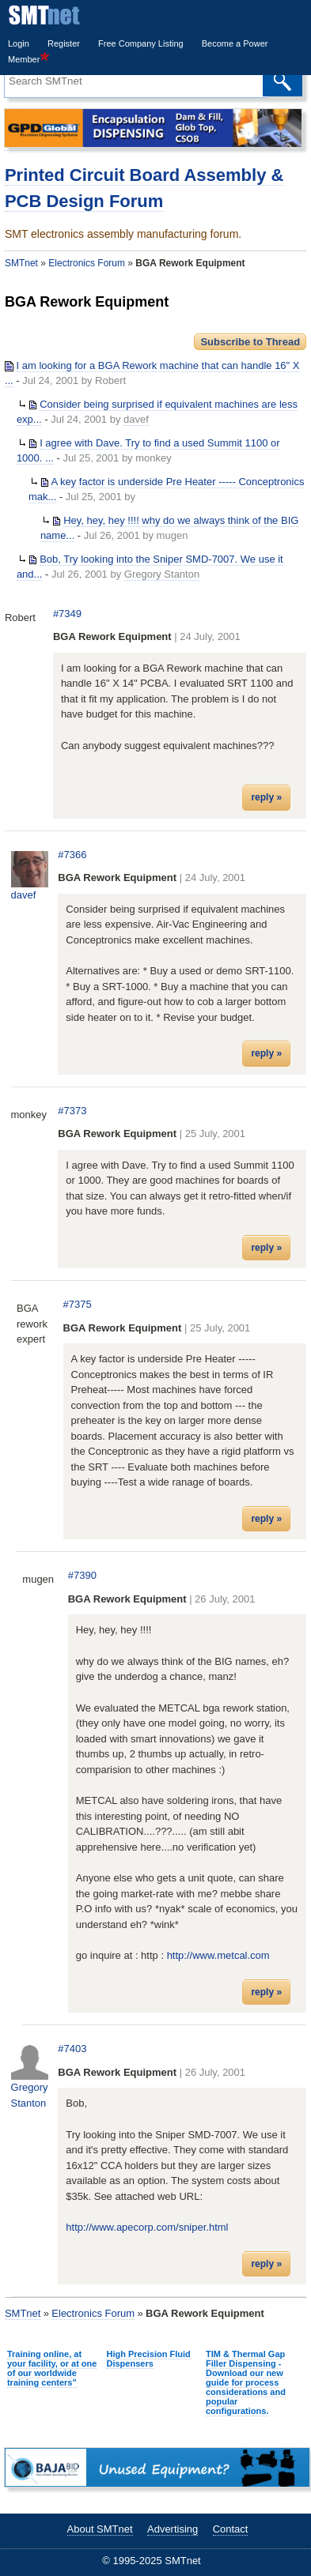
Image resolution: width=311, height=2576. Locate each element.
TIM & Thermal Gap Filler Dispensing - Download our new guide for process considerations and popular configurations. (246, 2382)
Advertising (172, 2529)
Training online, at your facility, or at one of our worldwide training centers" (52, 2368)
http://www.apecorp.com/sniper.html (147, 2227)
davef (136, 419)
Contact (230, 2529)
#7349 (67, 614)
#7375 (77, 1304)
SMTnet (21, 263)
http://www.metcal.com (218, 1955)
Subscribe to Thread (250, 342)
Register (63, 43)
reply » (266, 797)
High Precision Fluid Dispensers (148, 2358)
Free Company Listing (141, 43)
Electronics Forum (86, 263)
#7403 (72, 2048)
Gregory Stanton (161, 574)
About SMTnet (100, 2529)
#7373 (72, 1111)
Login (18, 43)
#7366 (72, 855)
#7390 (82, 1575)
